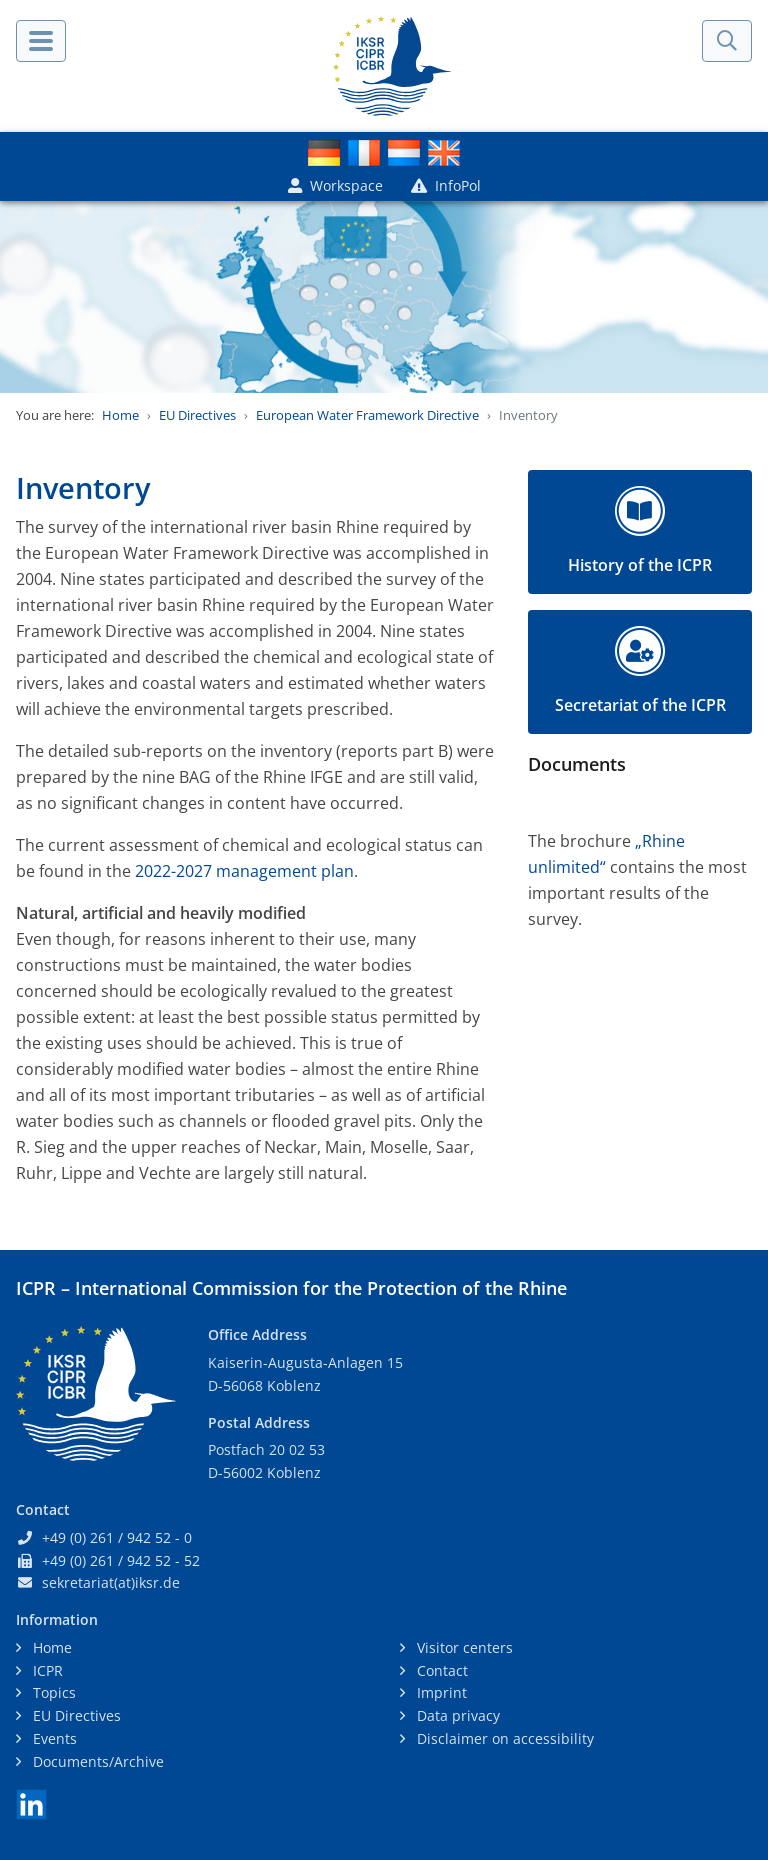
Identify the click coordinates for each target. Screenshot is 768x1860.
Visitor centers (463, 1647)
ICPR (46, 1670)
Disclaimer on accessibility (503, 1738)
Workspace (335, 185)
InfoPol (446, 185)
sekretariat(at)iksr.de (111, 1582)
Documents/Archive (96, 1761)
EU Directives (197, 415)
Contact (440, 1670)
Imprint (440, 1692)
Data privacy (456, 1715)
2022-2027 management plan (244, 871)
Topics (52, 1692)
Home (120, 415)
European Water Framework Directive (367, 415)
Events (53, 1738)
